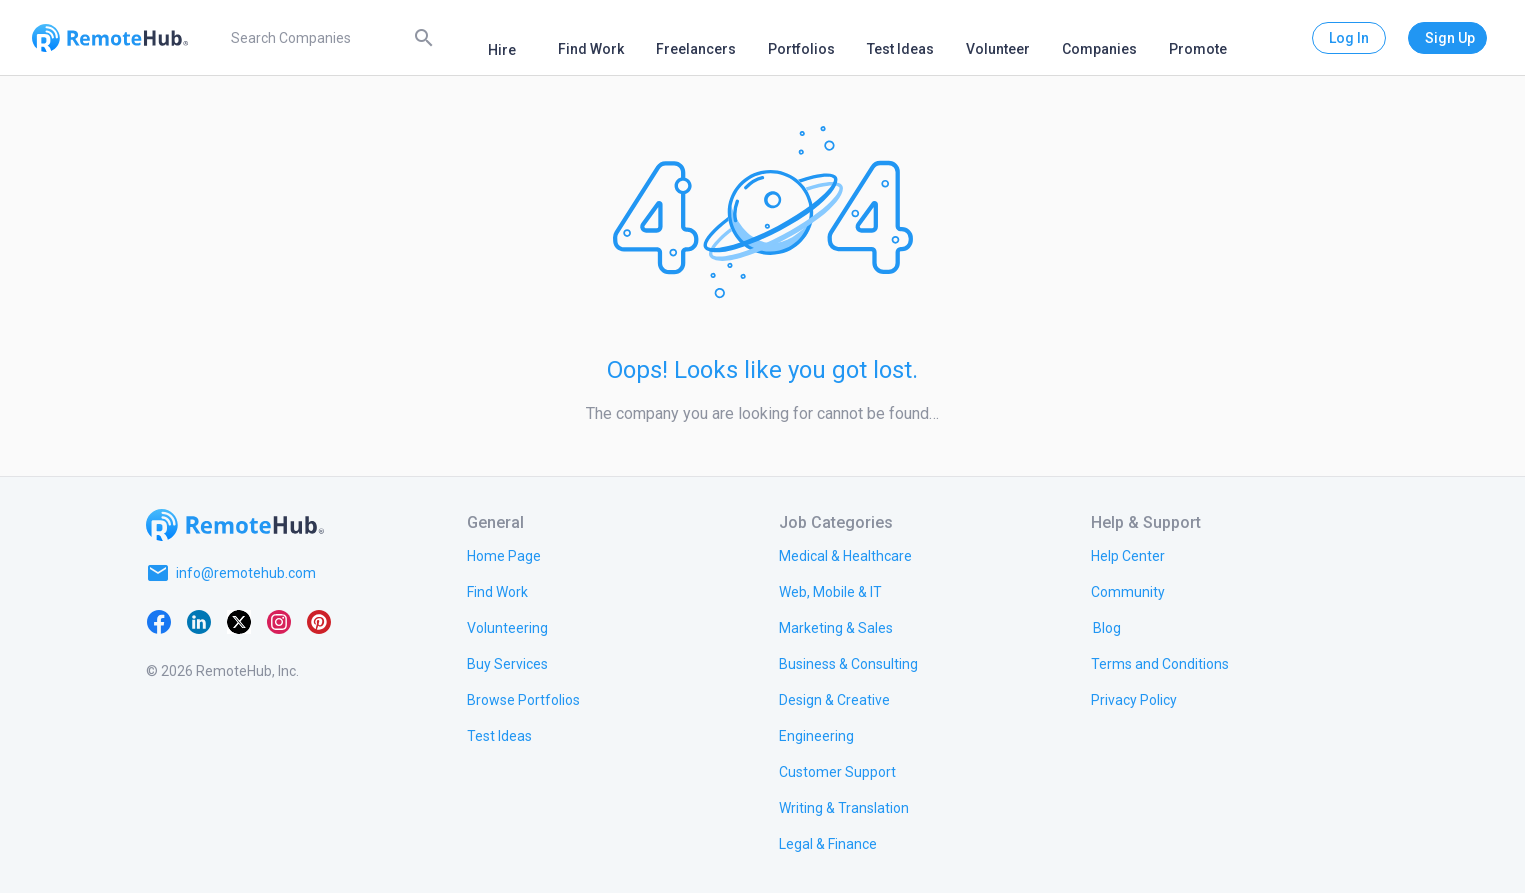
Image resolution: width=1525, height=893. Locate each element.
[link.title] (504, 555)
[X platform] (239, 621)
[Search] (424, 37)
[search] (329, 38)
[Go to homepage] (235, 525)
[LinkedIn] (199, 621)
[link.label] (1128, 555)
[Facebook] (159, 621)
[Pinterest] (319, 621)
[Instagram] (279, 621)
